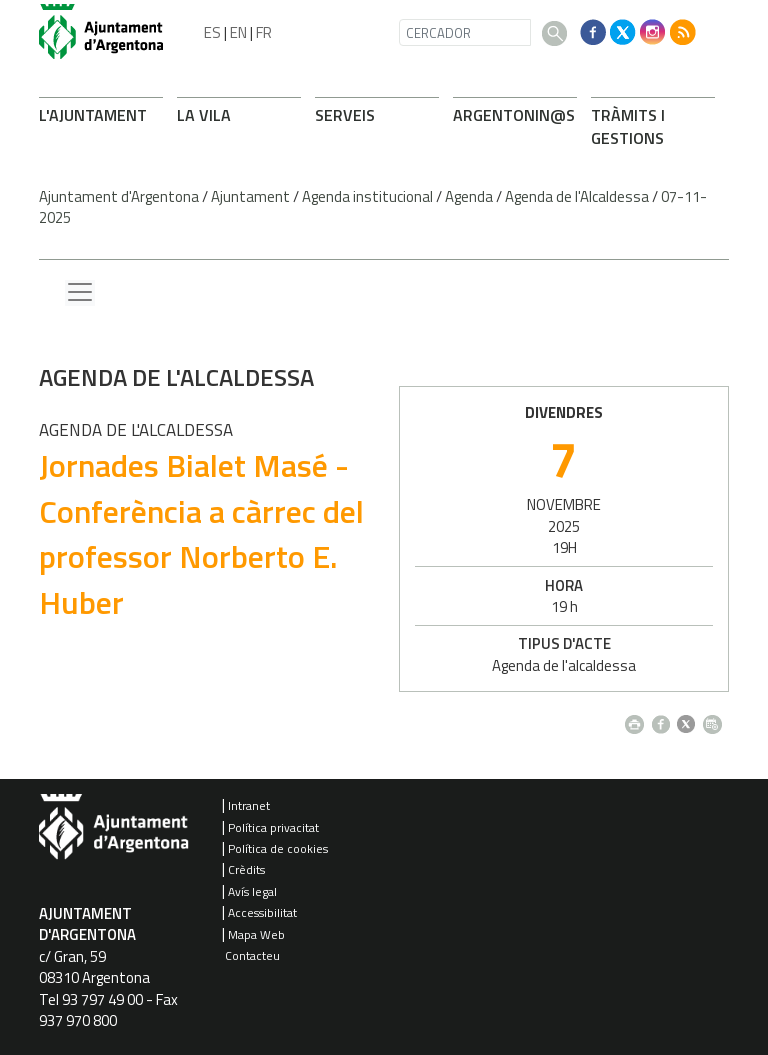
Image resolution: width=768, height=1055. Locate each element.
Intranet (249, 805)
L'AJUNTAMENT (93, 115)
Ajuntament (250, 196)
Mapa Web (256, 934)
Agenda (469, 196)
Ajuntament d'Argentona (119, 196)
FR (264, 32)
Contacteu (252, 955)
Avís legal (252, 891)
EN (238, 32)
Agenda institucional (367, 196)
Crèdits (246, 869)
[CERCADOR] (465, 32)
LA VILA (204, 115)
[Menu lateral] (80, 293)
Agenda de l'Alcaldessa (577, 196)
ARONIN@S (514, 115)
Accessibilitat (262, 912)
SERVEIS (345, 115)
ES (212, 32)
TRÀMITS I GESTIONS (628, 126)
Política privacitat (273, 827)
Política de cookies (278, 848)
